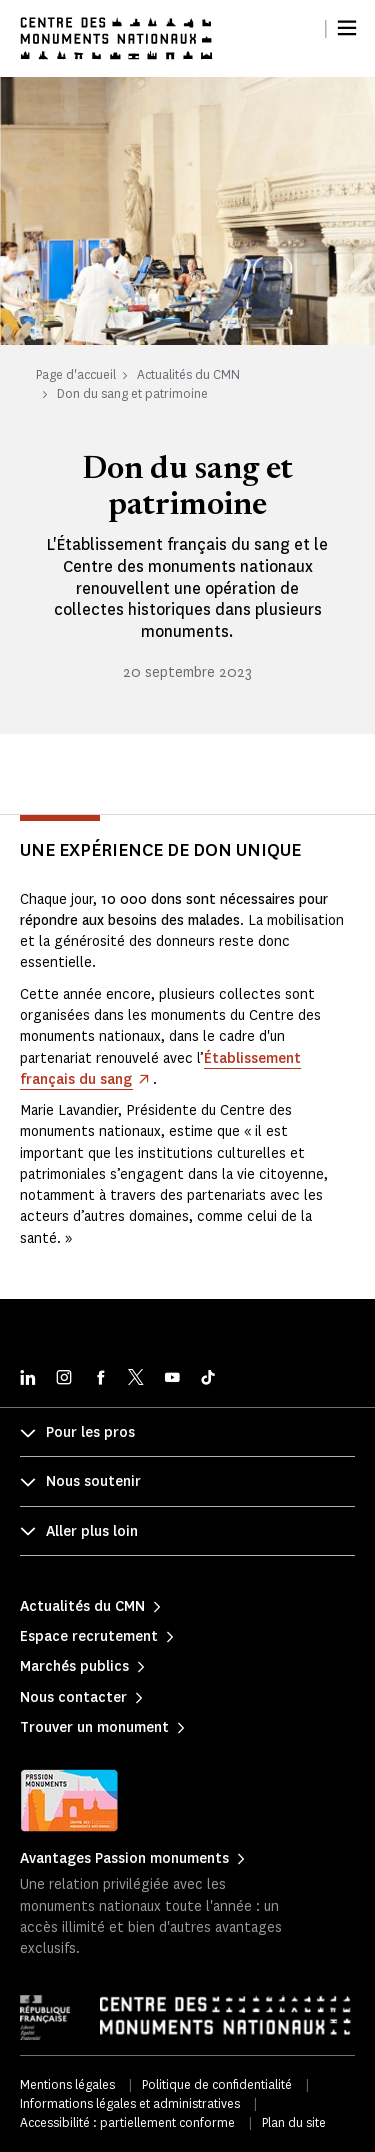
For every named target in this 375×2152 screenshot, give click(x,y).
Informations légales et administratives (130, 2103)
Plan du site (294, 2122)
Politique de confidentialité (217, 2084)
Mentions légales (67, 2084)
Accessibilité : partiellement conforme (127, 2122)
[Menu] (347, 28)
